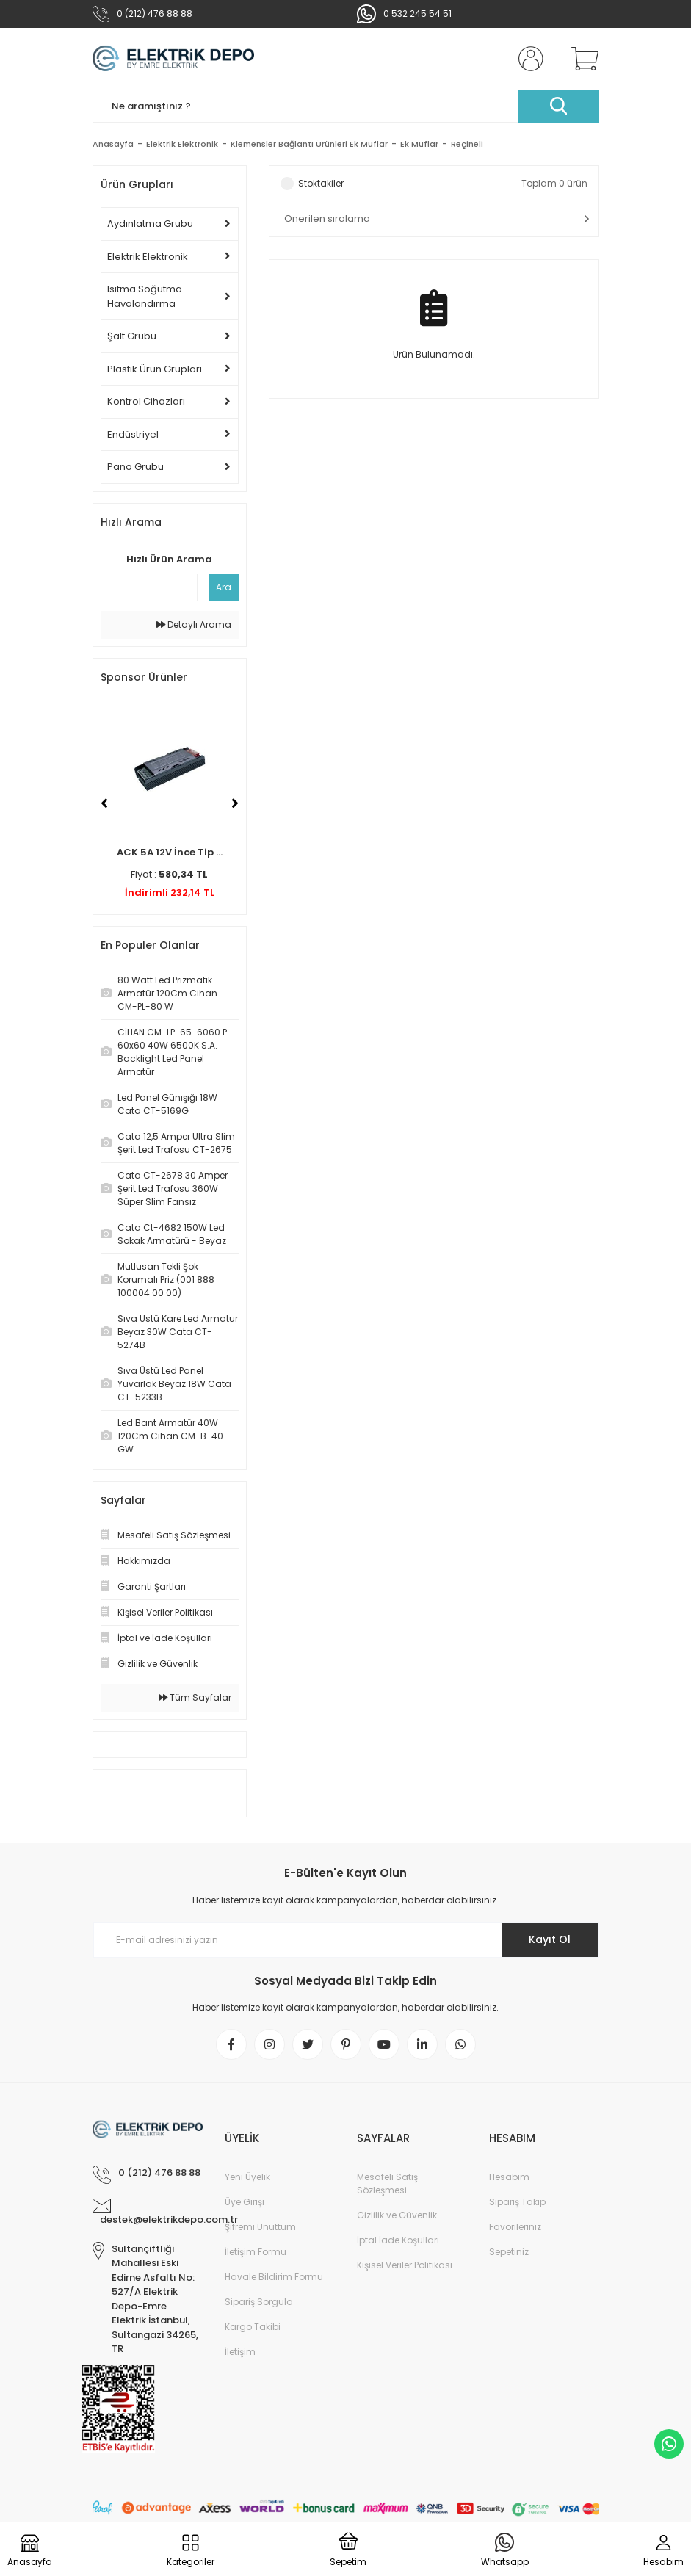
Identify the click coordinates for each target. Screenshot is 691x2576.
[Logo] (174, 58)
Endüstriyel (133, 434)
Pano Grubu (135, 467)
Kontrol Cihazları (146, 401)
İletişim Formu (255, 2252)
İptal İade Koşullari (398, 2240)
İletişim (240, 2351)
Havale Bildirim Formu (274, 2277)
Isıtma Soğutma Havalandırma (144, 296)
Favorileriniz (515, 2227)
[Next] (235, 803)
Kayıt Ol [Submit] (550, 1939)
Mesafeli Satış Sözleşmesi (387, 2183)
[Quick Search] (149, 587)
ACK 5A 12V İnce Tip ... (170, 852)
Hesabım (509, 2177)
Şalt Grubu (131, 336)
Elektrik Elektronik (147, 257)
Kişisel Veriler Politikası (404, 2265)
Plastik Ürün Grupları (154, 369)
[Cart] (581, 58)
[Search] (346, 106)
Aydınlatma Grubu (150, 224)
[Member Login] (527, 58)
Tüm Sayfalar (195, 1697)
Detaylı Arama (193, 624)
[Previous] (104, 803)
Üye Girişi (244, 2202)
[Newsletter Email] (346, 1940)
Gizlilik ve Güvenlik (397, 2215)
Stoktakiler (321, 183)
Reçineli (467, 144)
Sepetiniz (509, 2252)
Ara (223, 587)
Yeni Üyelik (247, 2177)
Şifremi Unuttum (260, 2227)
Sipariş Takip (517, 2202)
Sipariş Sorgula (259, 2301)
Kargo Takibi (253, 2326)
